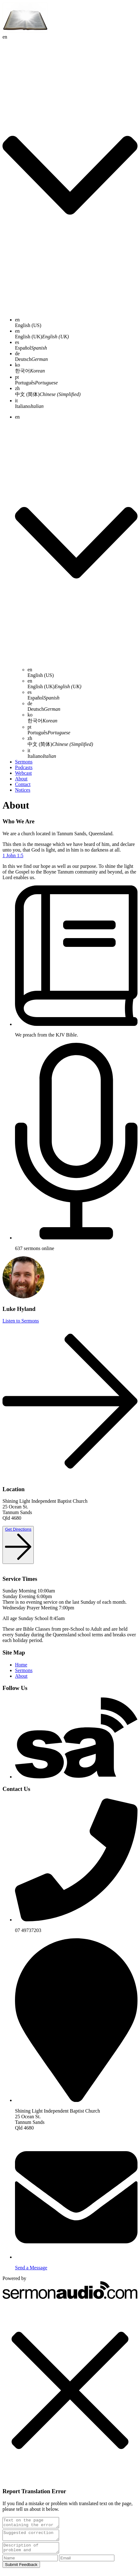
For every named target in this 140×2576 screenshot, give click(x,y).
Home (21, 1664)
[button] (70, 2391)
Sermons (23, 761)
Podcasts (23, 767)
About (21, 778)
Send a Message (31, 2267)
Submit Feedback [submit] (21, 2570)
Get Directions (18, 1529)
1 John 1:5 (12, 855)
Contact (23, 784)
